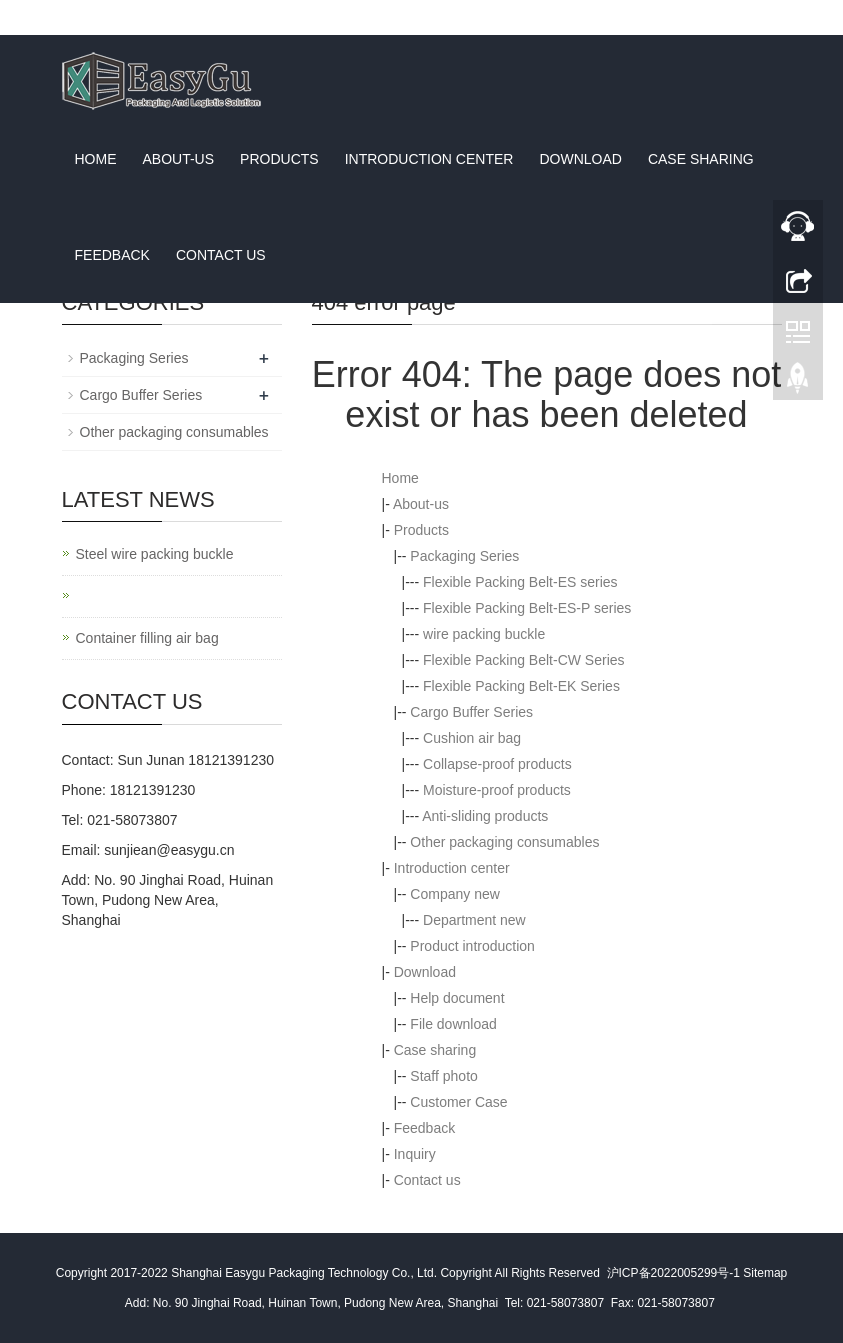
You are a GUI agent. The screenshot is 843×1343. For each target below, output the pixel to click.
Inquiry (415, 1154)
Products (279, 159)
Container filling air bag (147, 638)
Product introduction (472, 946)
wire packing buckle (484, 634)
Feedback (112, 255)
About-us (179, 159)
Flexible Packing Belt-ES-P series (527, 608)
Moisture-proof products (497, 790)
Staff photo (443, 1076)
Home (96, 159)
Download (580, 159)
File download (453, 1024)
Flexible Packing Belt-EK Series (521, 686)
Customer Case (458, 1102)
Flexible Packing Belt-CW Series (524, 660)
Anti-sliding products (485, 816)
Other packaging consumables (504, 842)
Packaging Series (464, 556)
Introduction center (429, 159)
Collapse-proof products (497, 764)
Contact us (221, 255)
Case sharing (701, 159)
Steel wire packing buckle (155, 554)
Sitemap (765, 1273)
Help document (457, 998)
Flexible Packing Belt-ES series (520, 582)
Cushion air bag (472, 738)
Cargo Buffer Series (471, 712)
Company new (455, 894)
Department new (474, 920)
